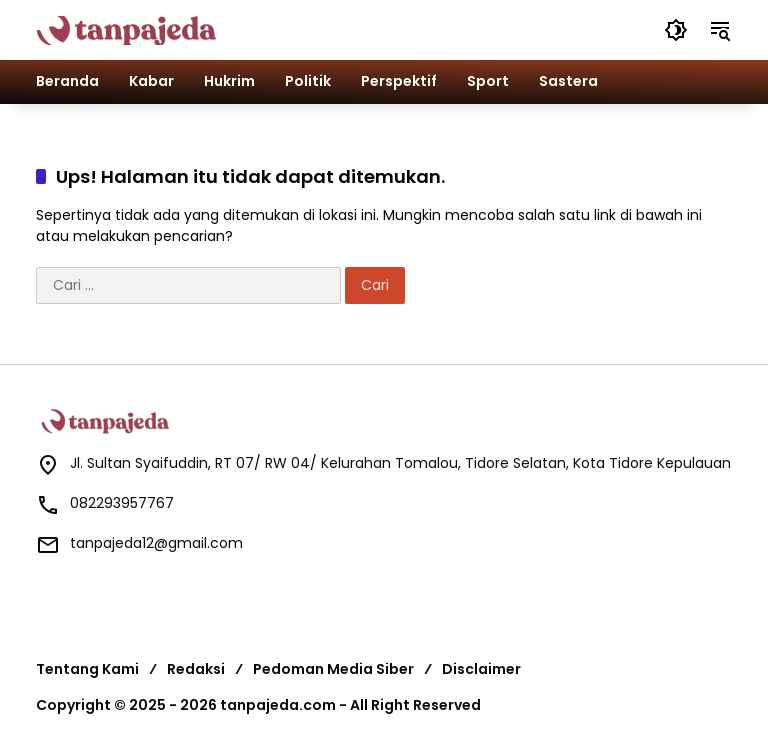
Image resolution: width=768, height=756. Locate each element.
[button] (676, 30)
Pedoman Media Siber (333, 669)
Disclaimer (481, 669)
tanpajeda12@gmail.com (156, 543)
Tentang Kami (87, 669)
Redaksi (196, 669)
